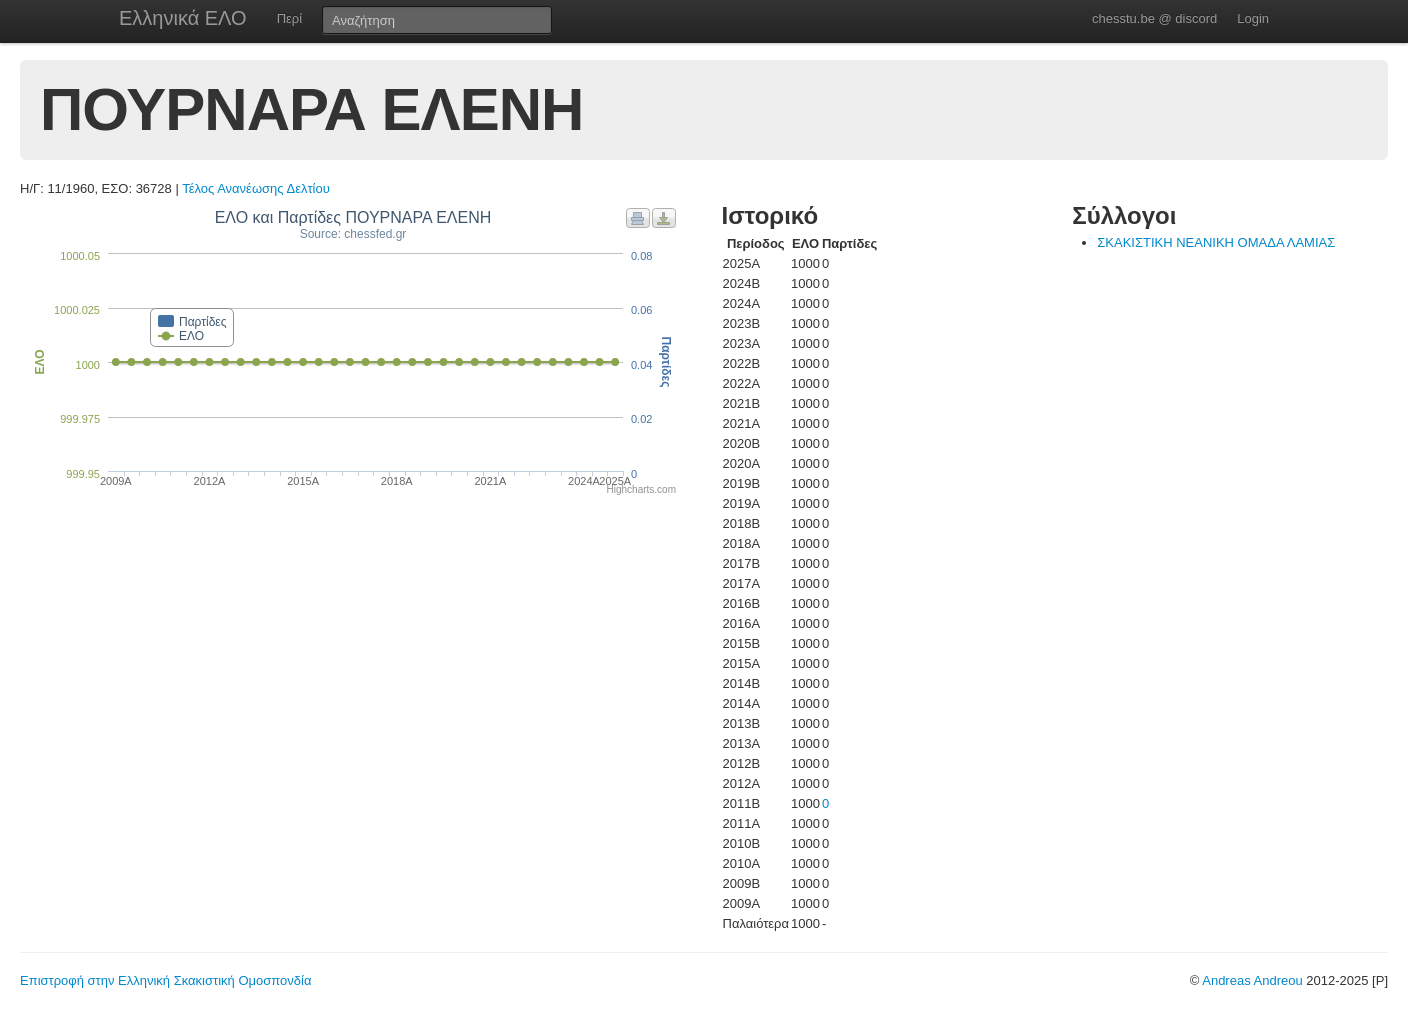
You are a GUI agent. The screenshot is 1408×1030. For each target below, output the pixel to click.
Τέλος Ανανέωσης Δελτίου (256, 188)
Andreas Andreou (1252, 980)
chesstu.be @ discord (1154, 18)
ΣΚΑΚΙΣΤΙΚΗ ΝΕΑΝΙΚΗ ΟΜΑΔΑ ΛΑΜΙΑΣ (1216, 242)
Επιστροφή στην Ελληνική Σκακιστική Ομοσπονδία (165, 980)
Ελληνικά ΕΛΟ (183, 18)
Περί (289, 18)
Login (1253, 18)
